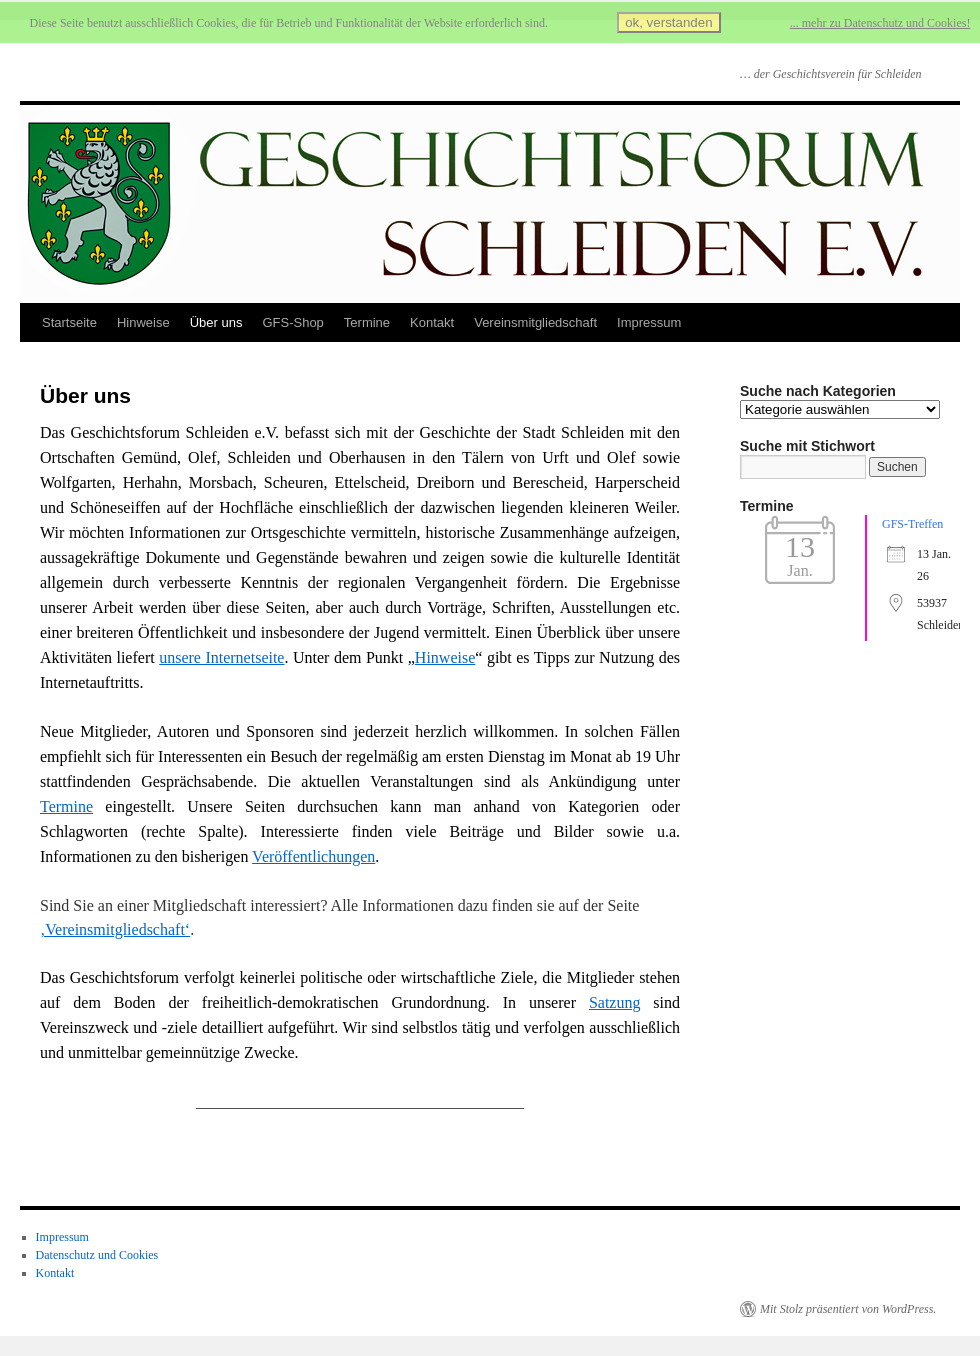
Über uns (216, 322)
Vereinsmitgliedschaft (535, 322)
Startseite (69, 322)
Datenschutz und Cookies (97, 1255)
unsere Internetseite (221, 657)
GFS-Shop (292, 322)
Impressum (649, 322)
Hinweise (143, 322)
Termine (367, 322)
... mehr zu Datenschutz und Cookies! (880, 23)
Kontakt (432, 322)
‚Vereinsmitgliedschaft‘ (115, 929)
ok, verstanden (668, 22)
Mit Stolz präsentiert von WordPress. (848, 1309)
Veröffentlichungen (313, 856)
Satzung (615, 1002)
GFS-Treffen (912, 524)
